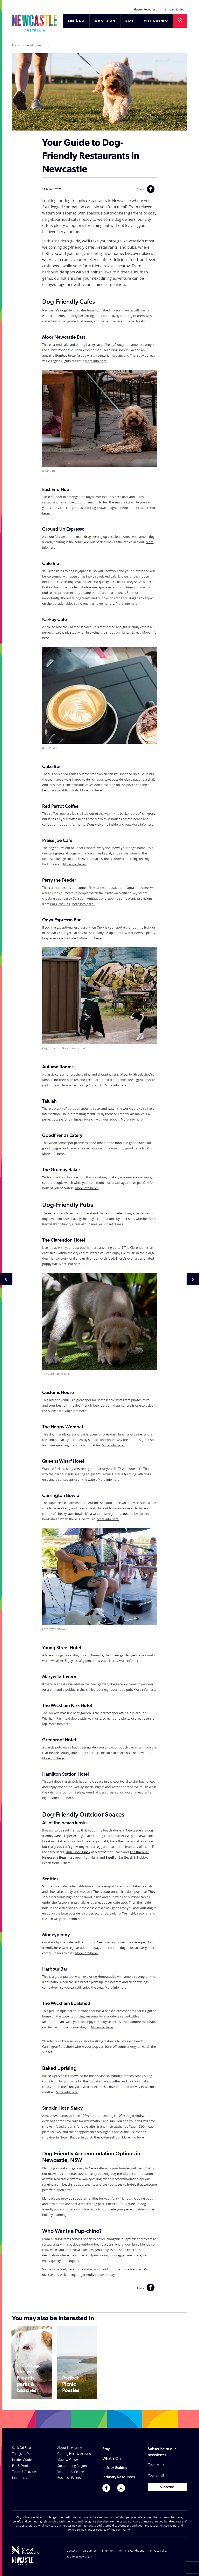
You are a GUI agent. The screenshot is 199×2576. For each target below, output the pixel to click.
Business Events (69, 2478)
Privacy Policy (158, 2550)
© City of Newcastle (79, 2557)
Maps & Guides (68, 2460)
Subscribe (167, 2487)
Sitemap (107, 2550)
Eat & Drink (20, 2466)
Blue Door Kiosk (78, 1852)
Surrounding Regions (72, 2466)
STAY (129, 20)
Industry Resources (144, 9)
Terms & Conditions (131, 2550)
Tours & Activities (25, 2472)
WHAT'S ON (104, 20)
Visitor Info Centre (70, 2472)
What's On (111, 2459)
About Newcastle (69, 2447)
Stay (106, 2449)
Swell (110, 1857)
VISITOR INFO (156, 20)
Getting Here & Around (74, 2453)
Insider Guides (174, 9)
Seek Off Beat (21, 2447)
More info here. (96, 361)
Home (16, 45)
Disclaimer (89, 2550)
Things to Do (21, 2453)
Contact (72, 2550)
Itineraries (19, 2478)
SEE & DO (76, 20)
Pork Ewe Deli (60, 904)
